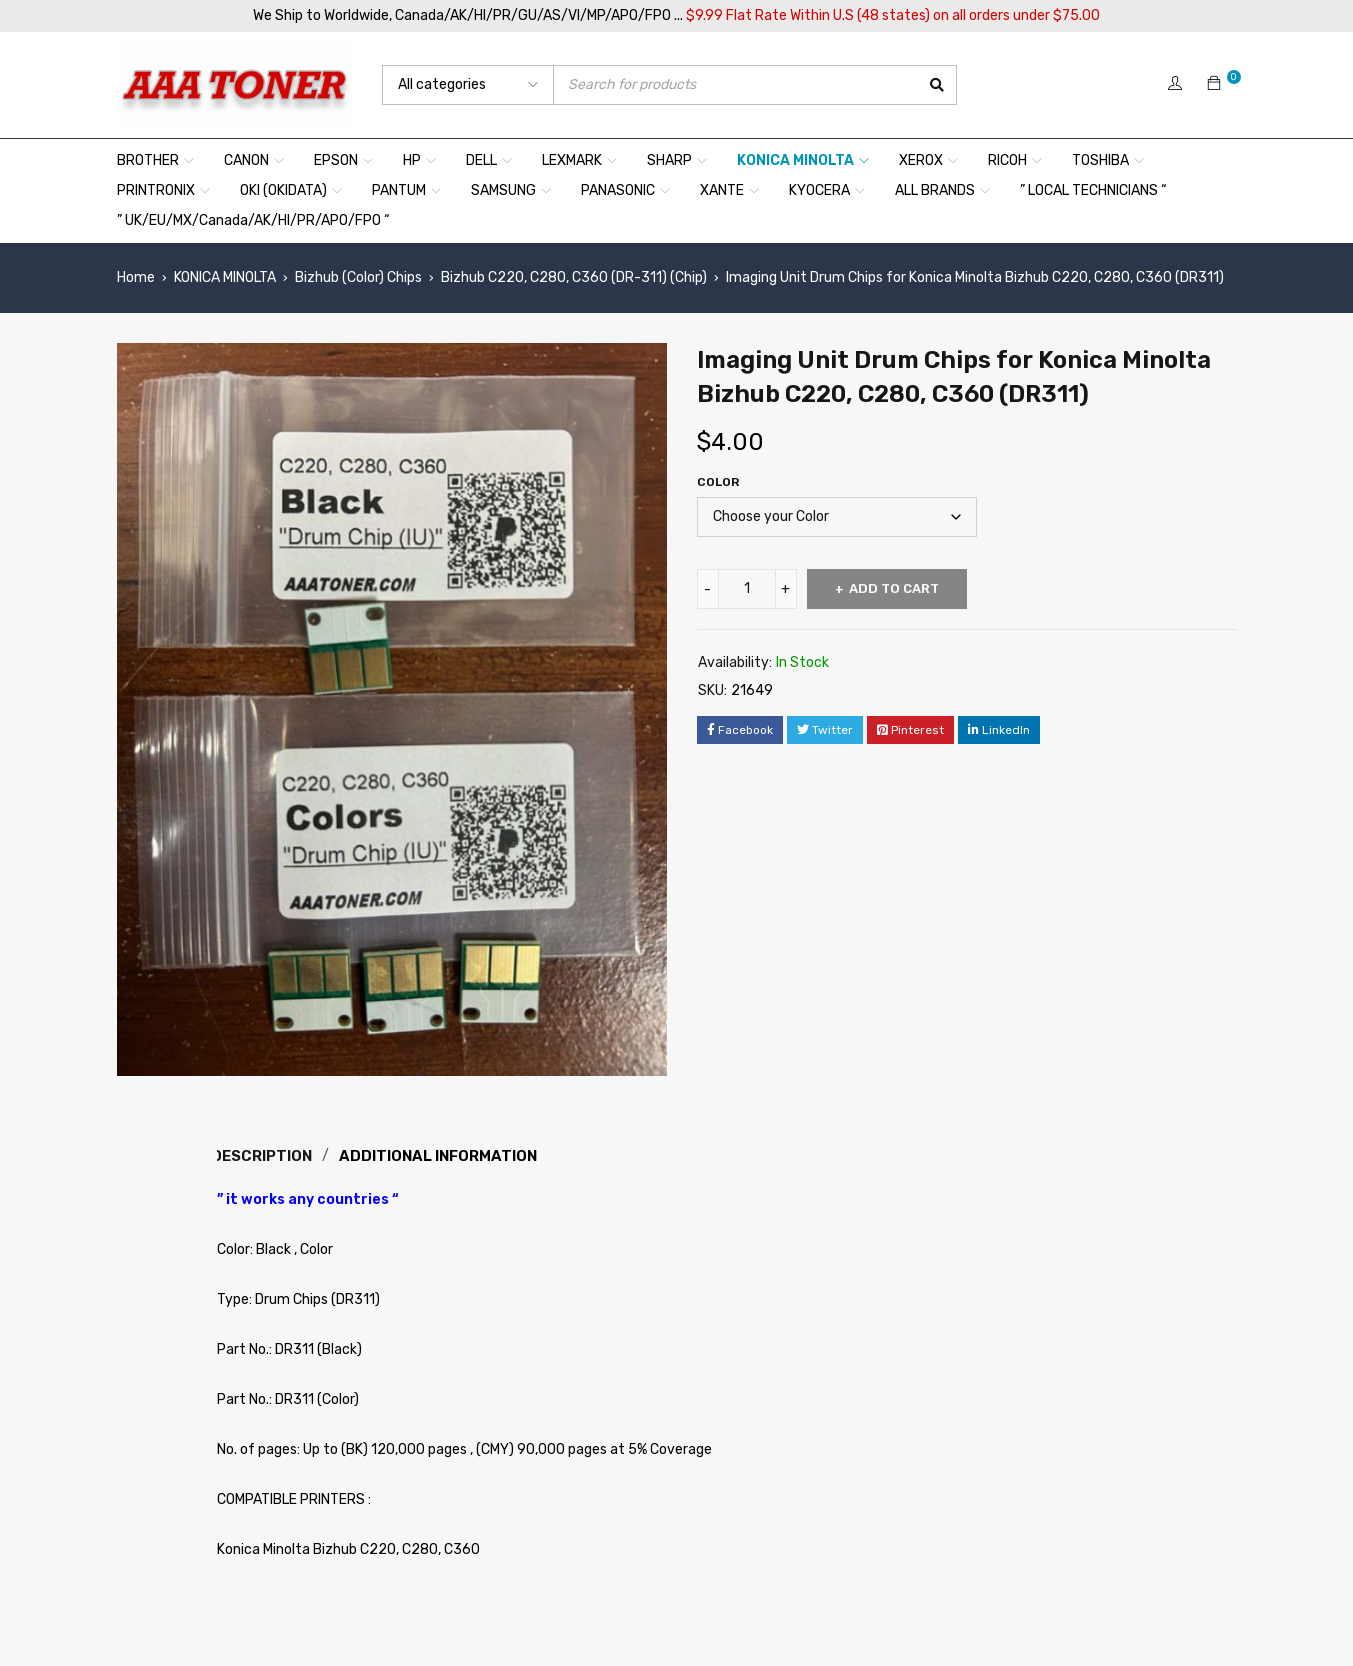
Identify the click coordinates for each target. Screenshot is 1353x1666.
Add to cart (899, 588)
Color (718, 482)
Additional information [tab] (445, 1155)
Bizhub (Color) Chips (358, 277)
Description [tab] (265, 1155)
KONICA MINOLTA (225, 277)
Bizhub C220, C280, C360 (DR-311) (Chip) (574, 277)
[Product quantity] (747, 589)
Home (136, 277)
